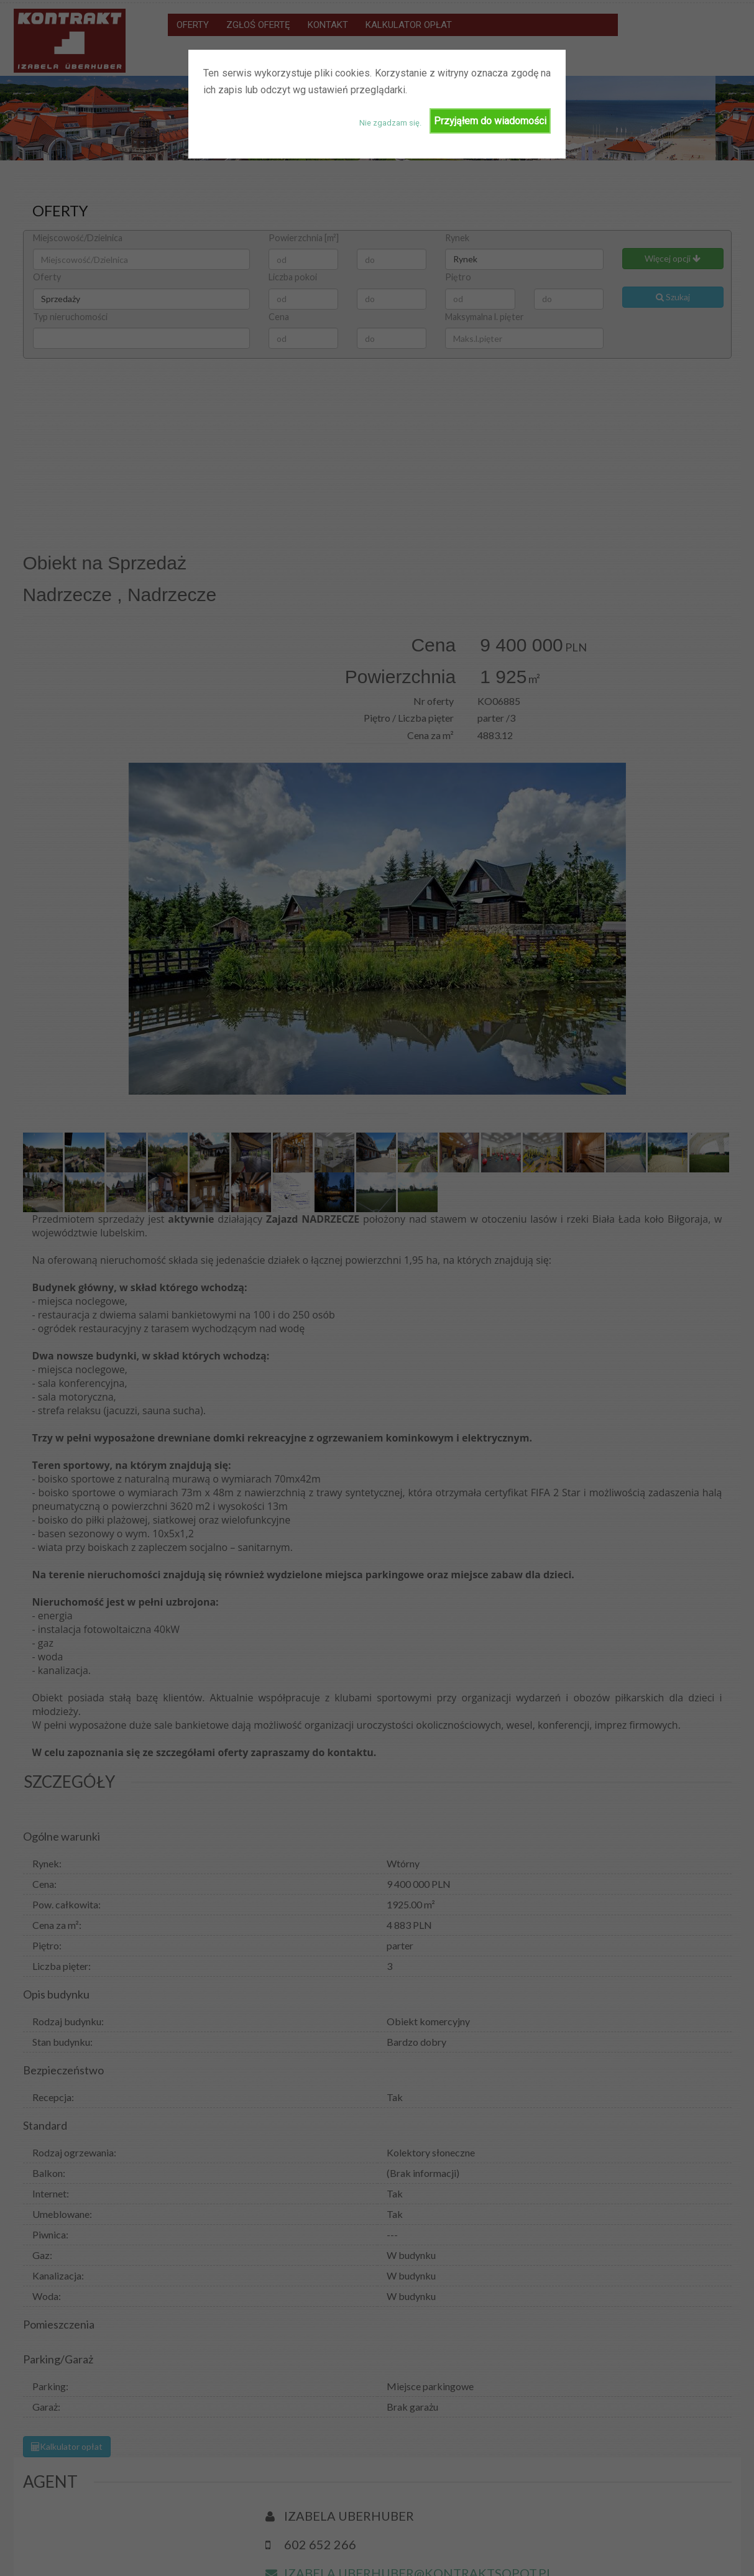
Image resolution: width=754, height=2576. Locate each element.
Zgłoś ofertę (524, 2555)
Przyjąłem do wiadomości (490, 121)
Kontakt (584, 2555)
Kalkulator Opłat (649, 2555)
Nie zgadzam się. (390, 122)
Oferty (467, 2555)
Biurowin (87, 2554)
